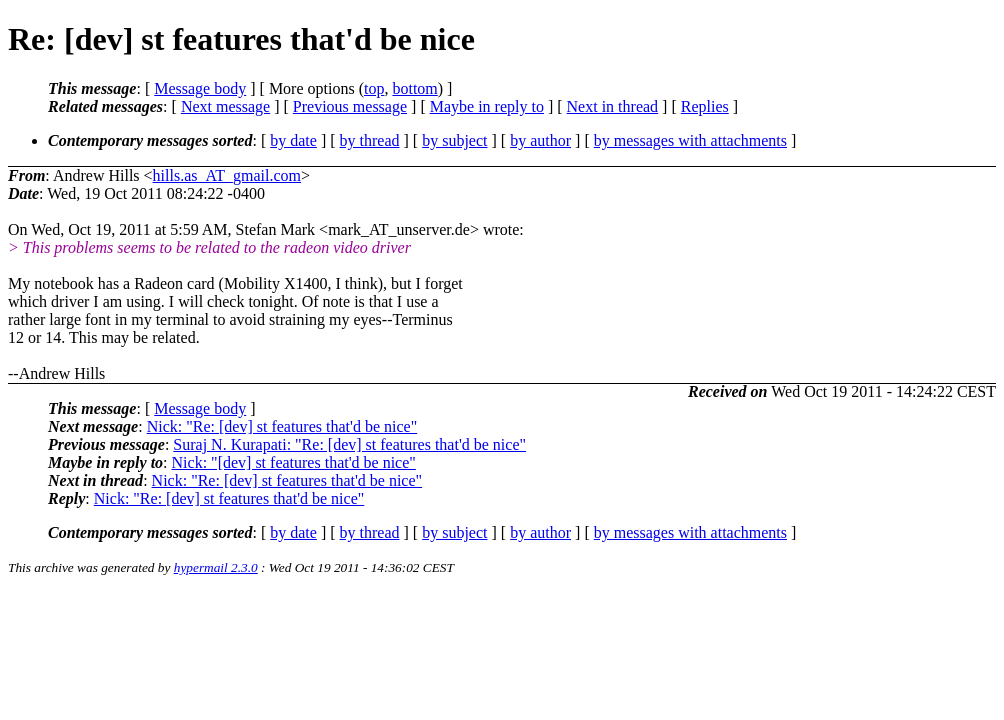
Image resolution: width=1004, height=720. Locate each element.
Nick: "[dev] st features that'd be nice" (294, 462)
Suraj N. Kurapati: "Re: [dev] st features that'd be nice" (349, 444)
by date (293, 140)
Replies (705, 106)
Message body (200, 88)
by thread (370, 140)
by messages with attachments (690, 140)
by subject (454, 140)
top (374, 88)
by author (540, 140)
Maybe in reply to (487, 106)
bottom (414, 88)
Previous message (350, 106)
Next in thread (613, 106)
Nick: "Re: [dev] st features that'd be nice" (282, 426)
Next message (225, 106)
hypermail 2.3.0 (216, 567)
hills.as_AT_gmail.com (227, 175)
